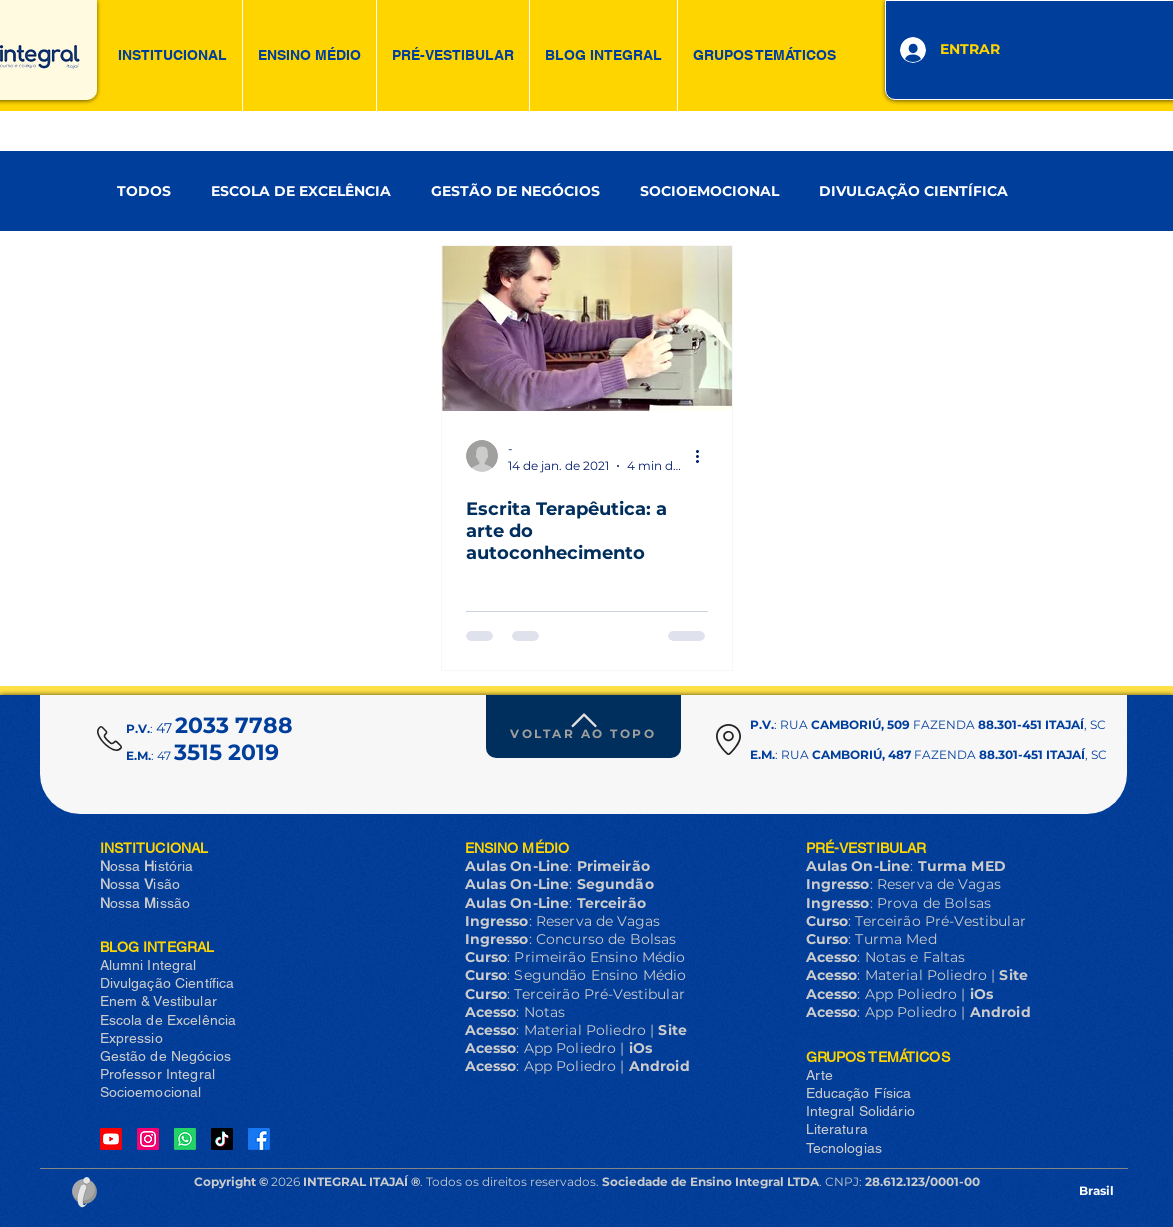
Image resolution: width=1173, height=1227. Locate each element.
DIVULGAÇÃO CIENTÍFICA (913, 191)
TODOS (144, 191)
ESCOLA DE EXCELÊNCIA (301, 191)
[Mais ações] (705, 456)
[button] (172, 55)
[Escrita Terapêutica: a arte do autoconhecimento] (587, 328)
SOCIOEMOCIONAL (709, 191)
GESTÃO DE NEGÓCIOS (515, 191)
